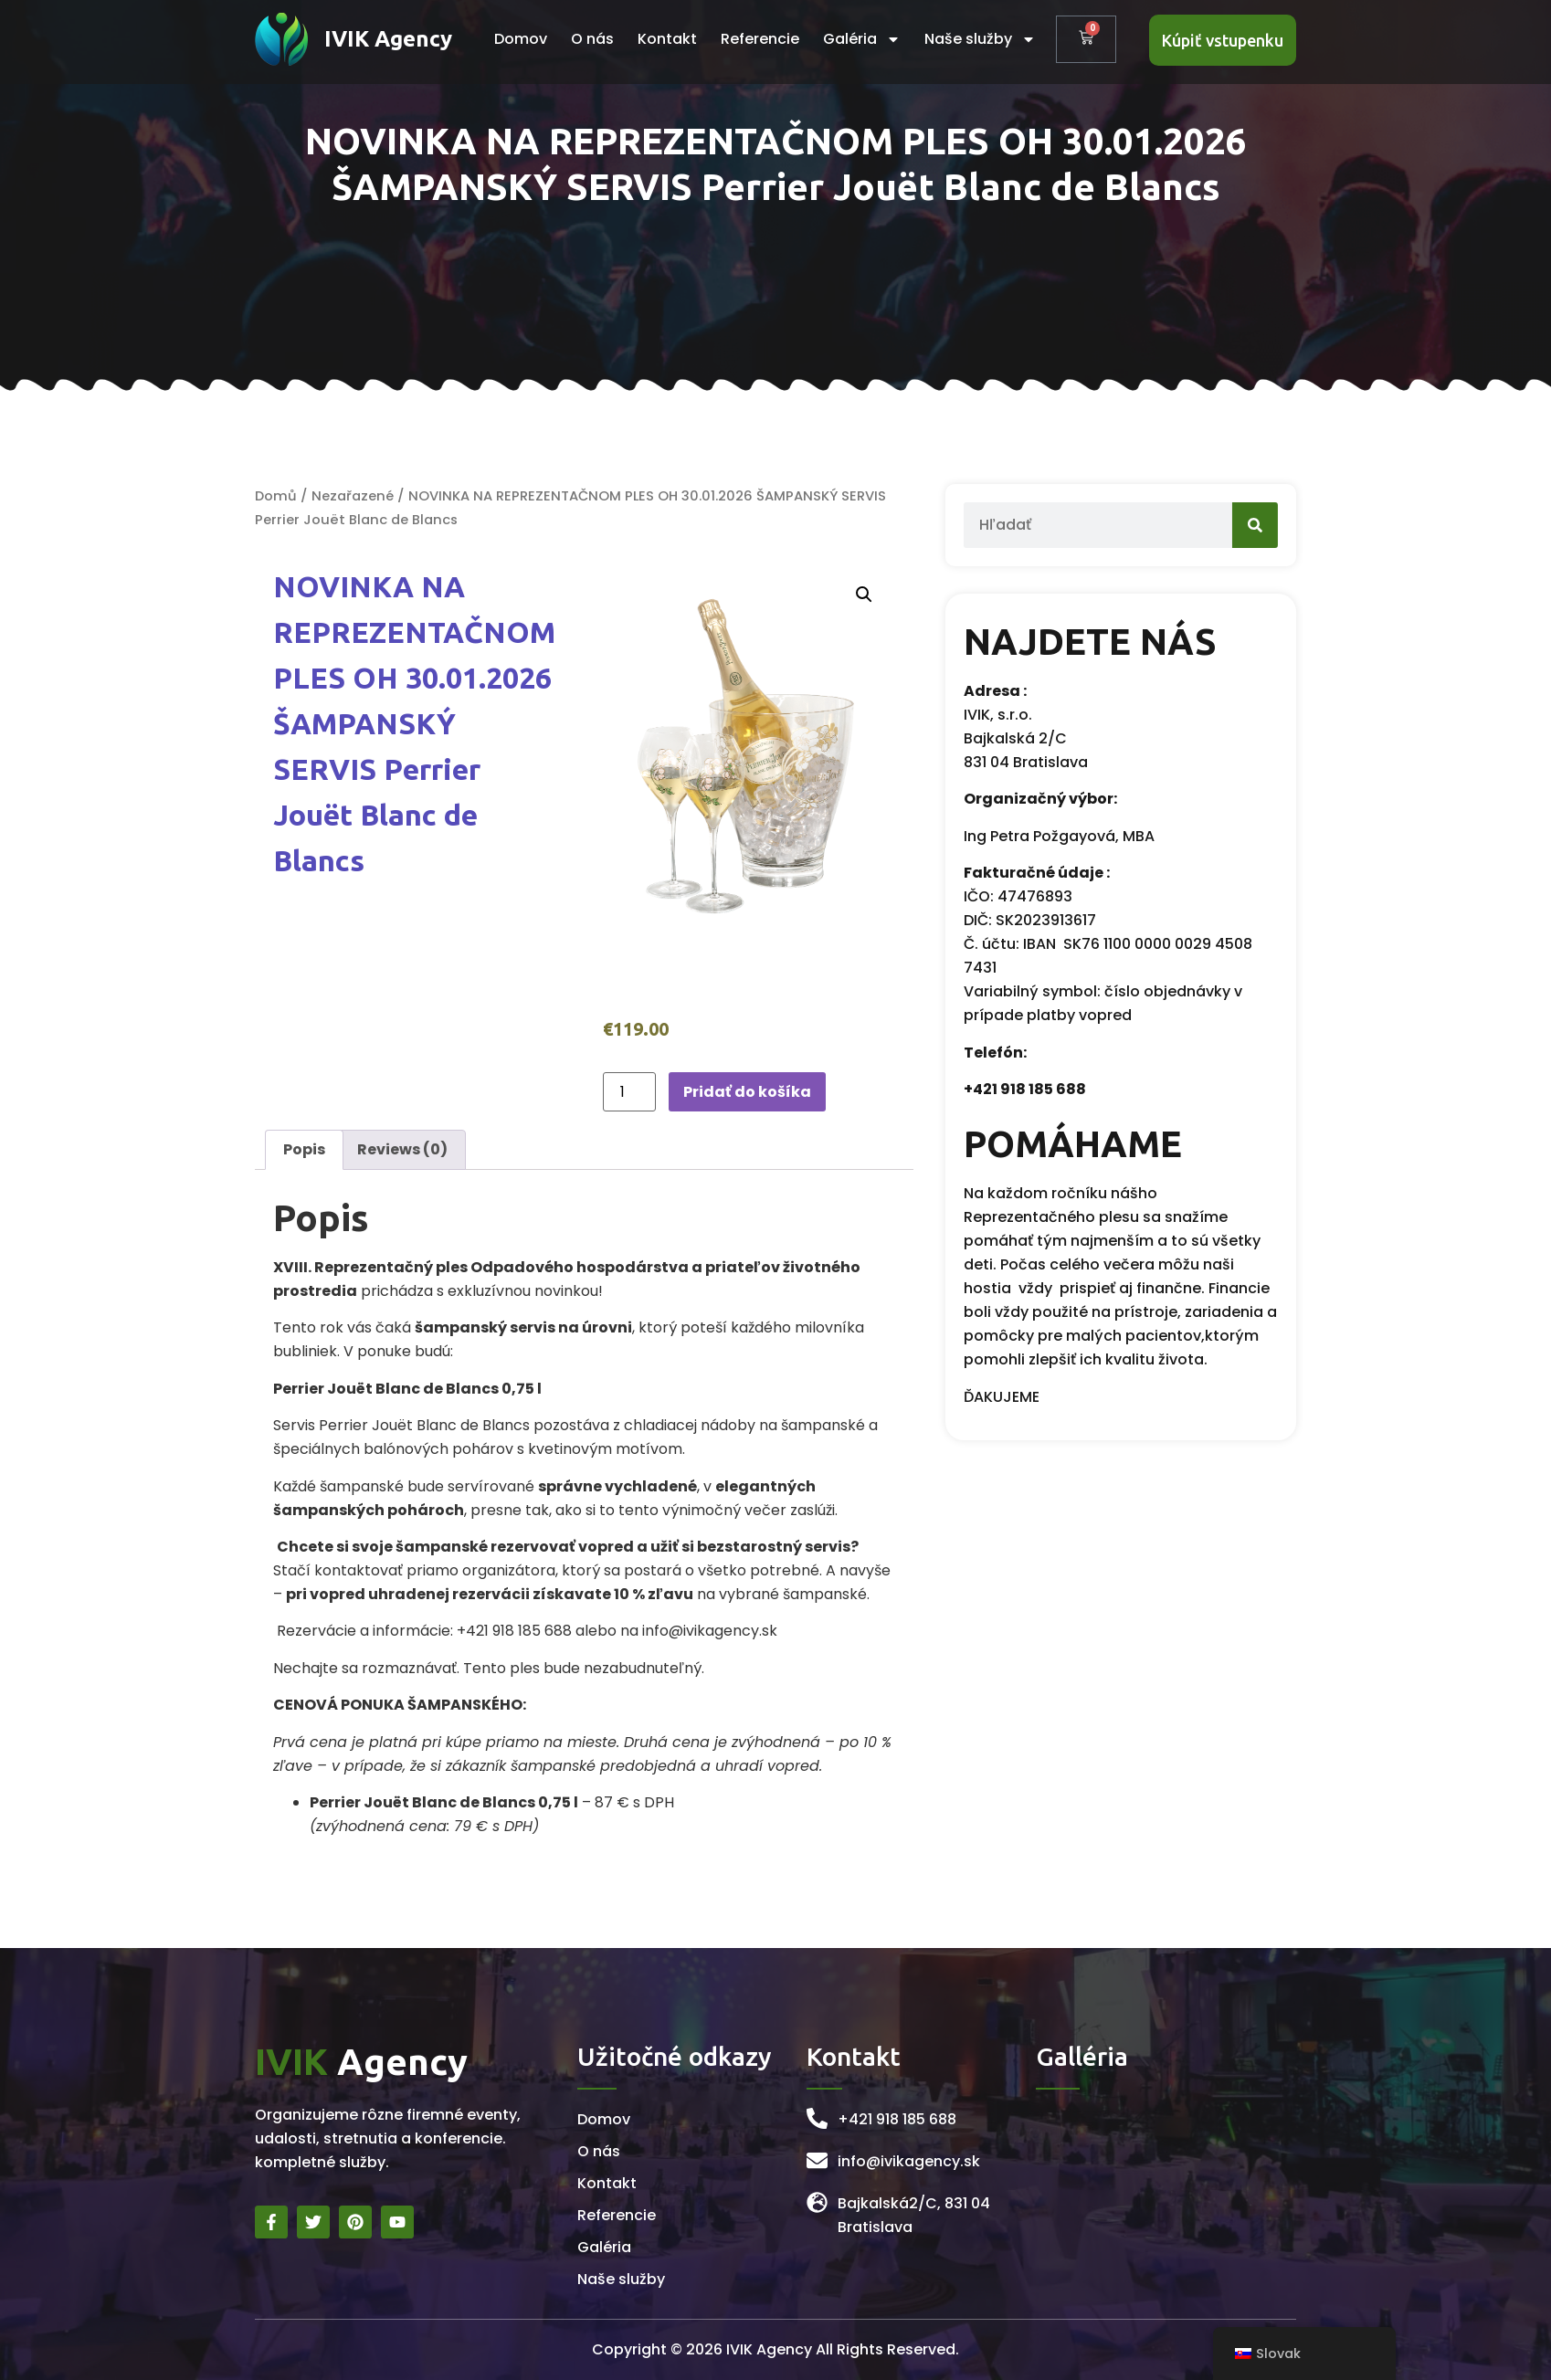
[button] (864, 594)
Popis (304, 1149)
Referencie (760, 38)
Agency (361, 2061)
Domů (276, 496)
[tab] (304, 1150)
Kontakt (667, 38)
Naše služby (980, 39)
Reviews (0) (402, 1149)
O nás (592, 38)
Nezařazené (352, 496)
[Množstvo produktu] (629, 1091)
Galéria (862, 39)
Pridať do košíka (747, 1091)
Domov (520, 38)
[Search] (1217, 525)
